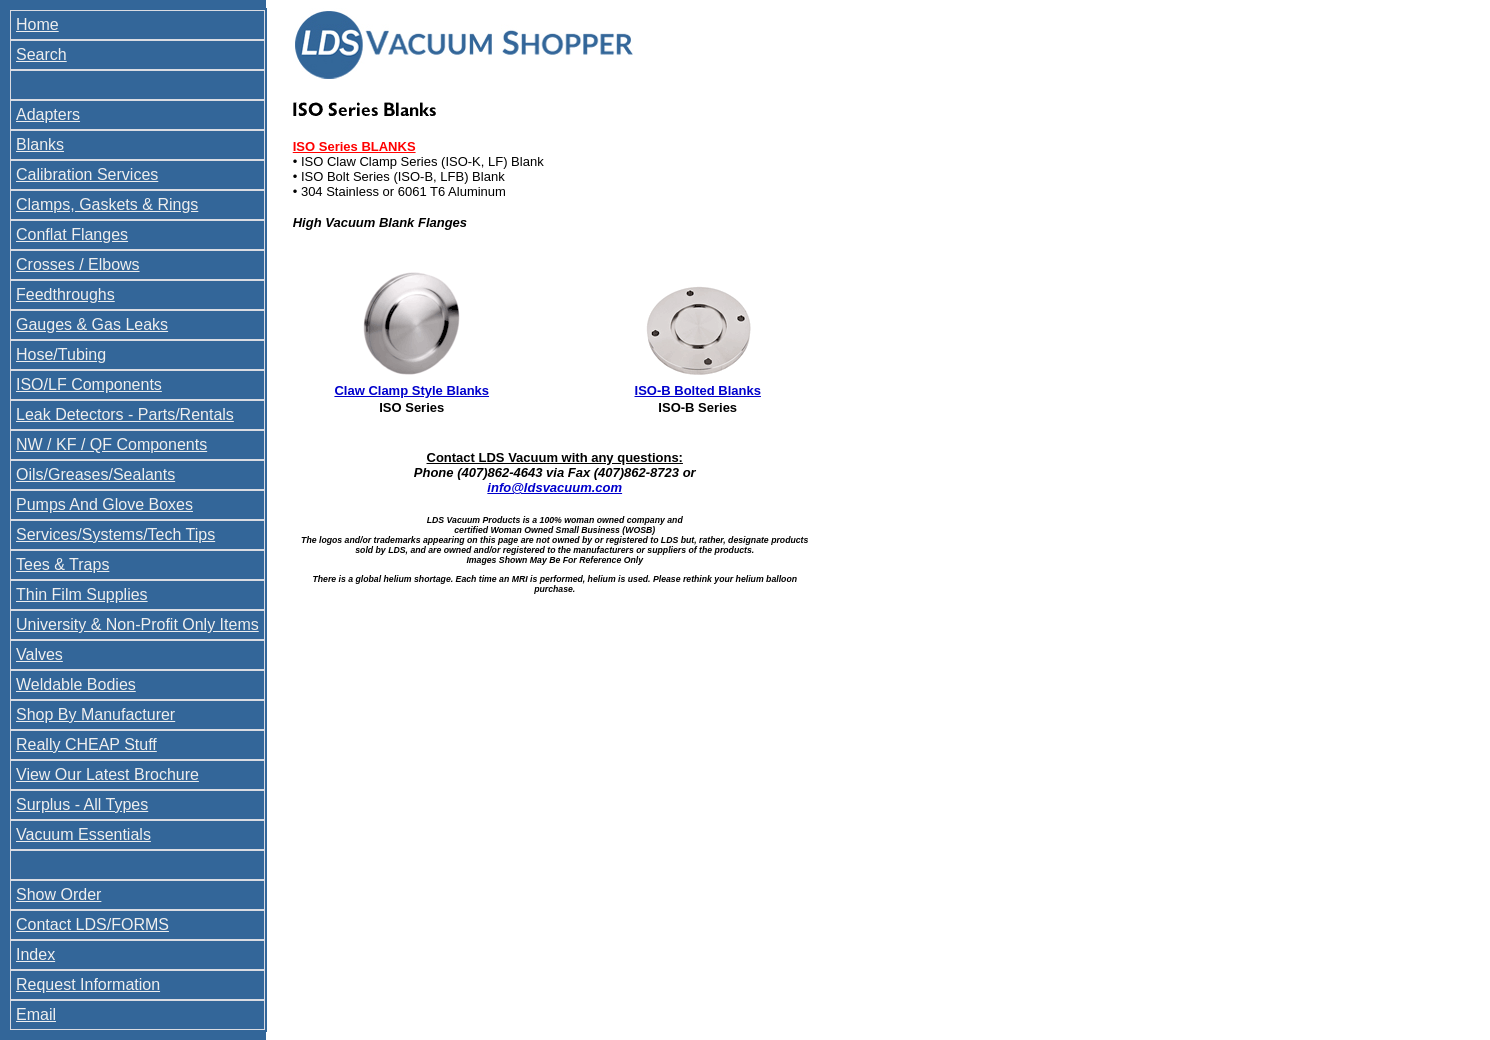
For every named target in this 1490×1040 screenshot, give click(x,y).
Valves (39, 654)
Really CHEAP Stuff (86, 744)
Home (37, 24)
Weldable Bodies (76, 684)
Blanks (40, 144)
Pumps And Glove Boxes (104, 504)
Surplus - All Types (82, 804)
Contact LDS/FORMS (92, 924)
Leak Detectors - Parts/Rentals (125, 414)
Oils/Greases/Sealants (95, 474)
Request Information (88, 984)
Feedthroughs (65, 294)
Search (41, 54)
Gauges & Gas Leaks (92, 324)
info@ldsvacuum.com (554, 487)
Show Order (58, 894)
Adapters (48, 114)
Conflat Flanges (72, 234)
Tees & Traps (62, 564)
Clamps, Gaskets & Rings (107, 204)
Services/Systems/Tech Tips (115, 534)
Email (36, 1014)
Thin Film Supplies (82, 594)
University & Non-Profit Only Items (137, 624)
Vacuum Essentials (83, 834)
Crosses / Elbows (78, 264)
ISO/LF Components (89, 384)
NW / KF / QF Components (111, 444)
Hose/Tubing (61, 354)
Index (35, 954)
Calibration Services (87, 174)
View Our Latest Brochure (107, 774)
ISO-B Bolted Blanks (698, 390)
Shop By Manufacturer (95, 714)
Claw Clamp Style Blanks (411, 390)
